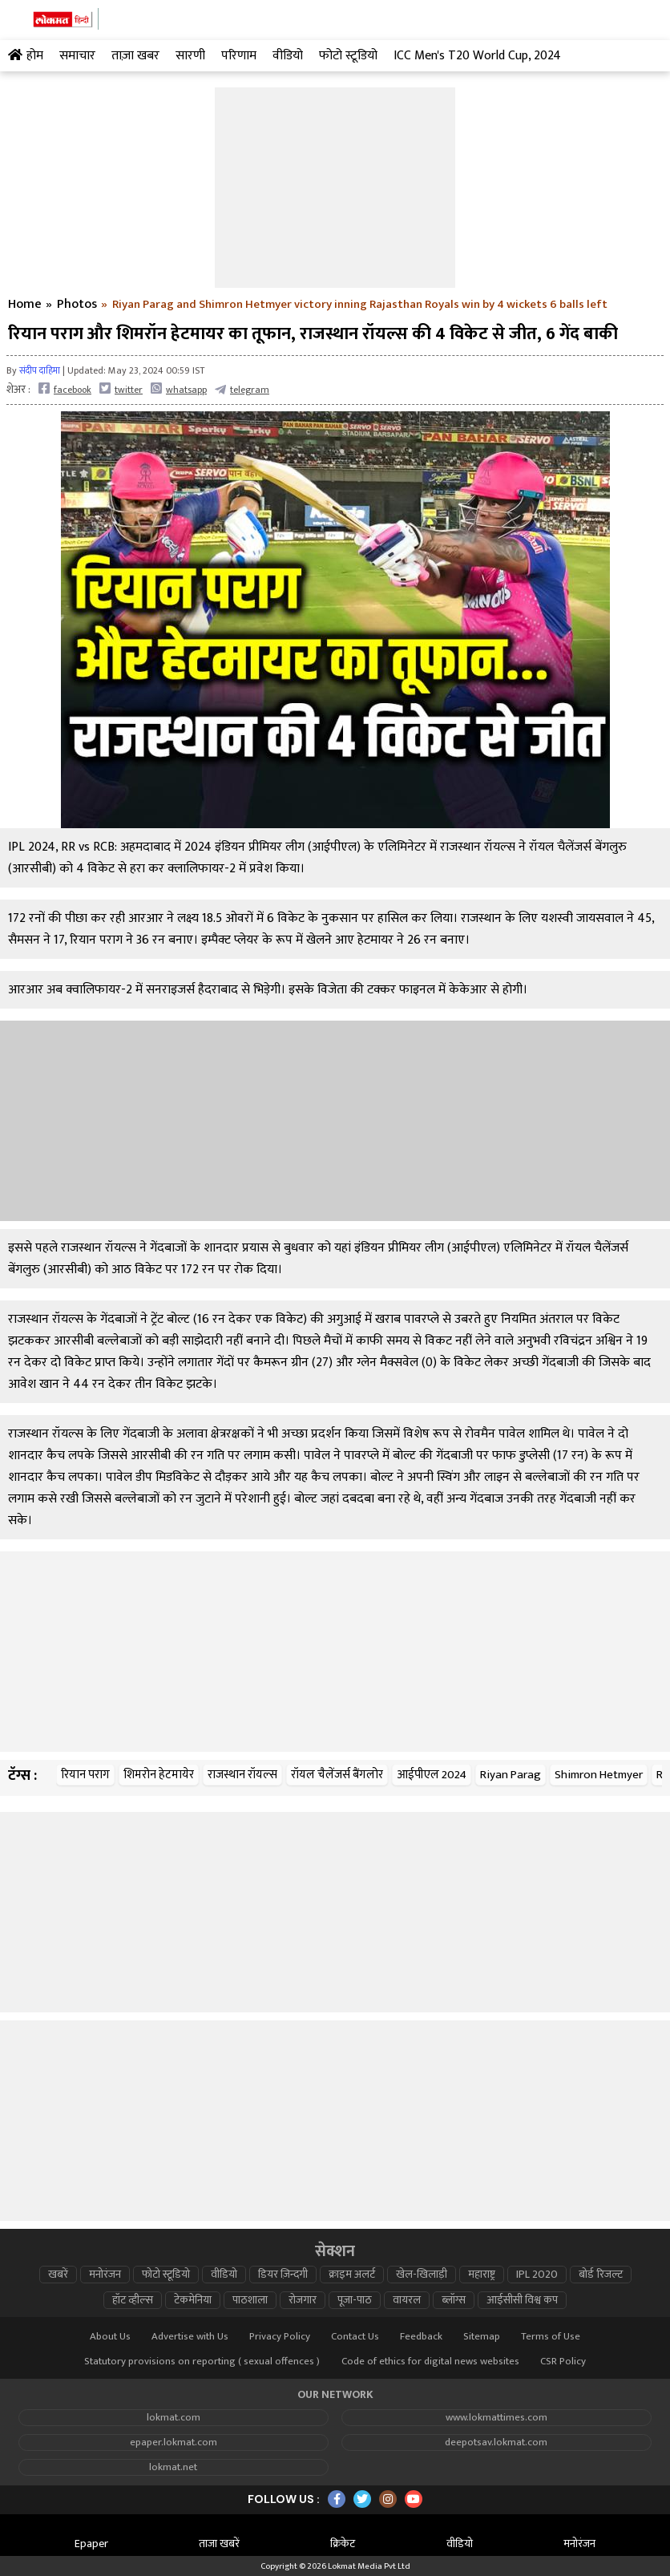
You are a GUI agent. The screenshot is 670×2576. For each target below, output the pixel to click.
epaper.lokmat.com (173, 2442)
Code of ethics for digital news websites (430, 2361)
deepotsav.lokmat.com (496, 2442)
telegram (242, 389)
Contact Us (355, 2336)
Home (25, 304)
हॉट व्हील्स (132, 2300)
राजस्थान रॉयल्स (242, 1775)
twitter (121, 389)
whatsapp (179, 389)
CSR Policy (563, 2361)
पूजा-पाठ (354, 2300)
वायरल (407, 2300)
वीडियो (224, 2274)
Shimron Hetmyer (599, 1775)
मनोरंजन (105, 2274)
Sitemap (481, 2336)
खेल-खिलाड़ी (421, 2274)
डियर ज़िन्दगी (283, 2274)
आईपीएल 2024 (431, 1775)
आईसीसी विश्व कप (522, 2300)
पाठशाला (250, 2300)
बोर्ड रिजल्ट (601, 2274)
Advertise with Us (189, 2336)
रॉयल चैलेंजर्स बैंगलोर (337, 1775)
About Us (110, 2336)
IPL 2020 (537, 2274)
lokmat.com (173, 2417)
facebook (64, 389)
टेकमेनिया (193, 2300)
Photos (77, 304)
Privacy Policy (279, 2336)
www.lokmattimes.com (496, 2417)
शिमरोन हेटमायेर (158, 1775)
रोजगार (303, 2300)
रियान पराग (85, 1775)
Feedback (421, 2336)
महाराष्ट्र (481, 2274)
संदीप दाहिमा (39, 370)
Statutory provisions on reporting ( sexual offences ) (202, 2361)
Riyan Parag (510, 1775)
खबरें (58, 2274)
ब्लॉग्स (454, 2300)
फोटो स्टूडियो (166, 2274)
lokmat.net (173, 2467)
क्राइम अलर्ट (352, 2274)
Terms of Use (550, 2336)
